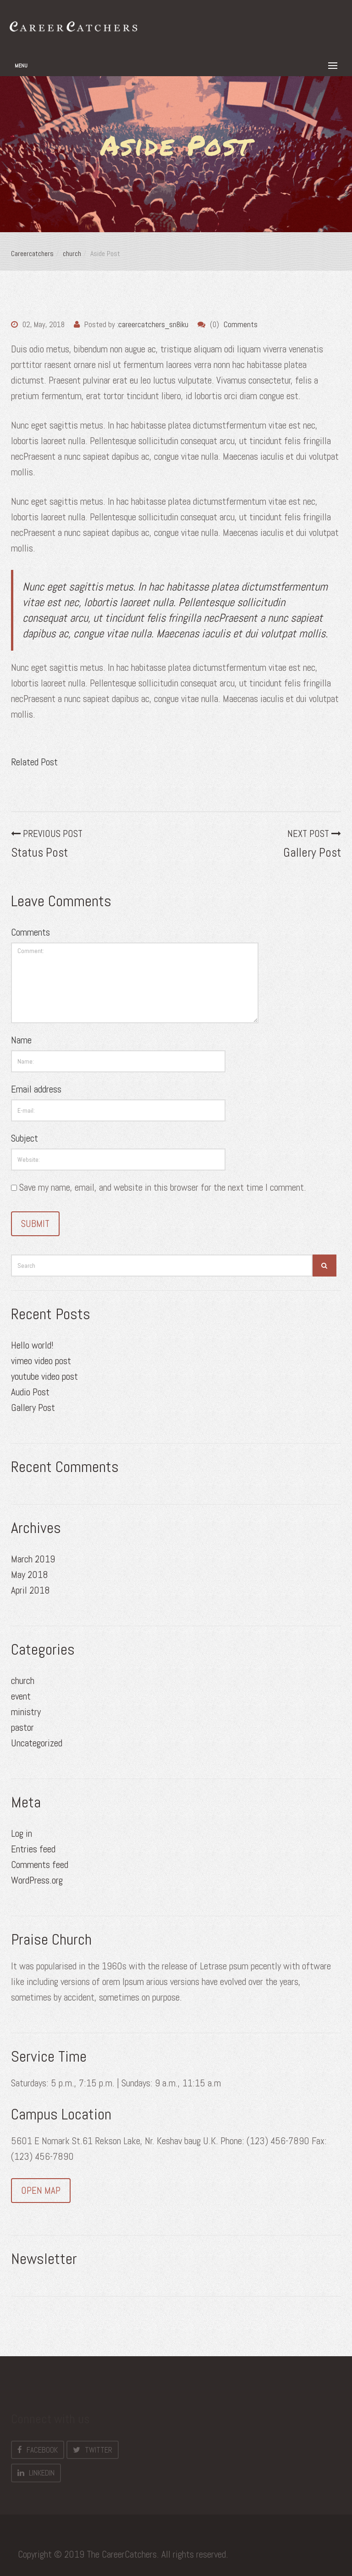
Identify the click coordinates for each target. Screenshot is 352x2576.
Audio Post (30, 1392)
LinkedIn (36, 2473)
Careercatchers (32, 253)
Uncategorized (36, 1743)
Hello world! (32, 1345)
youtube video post (44, 1376)
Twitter (92, 2450)
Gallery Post (33, 1407)
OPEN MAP (40, 2190)
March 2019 (33, 1559)
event (21, 1696)
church (72, 253)
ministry (26, 1712)
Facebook (37, 2450)
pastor (22, 1727)
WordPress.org (37, 1880)
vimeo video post (41, 1361)
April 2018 (30, 1590)
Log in (21, 1833)
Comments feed (39, 1864)
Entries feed (33, 1849)
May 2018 (29, 1574)
